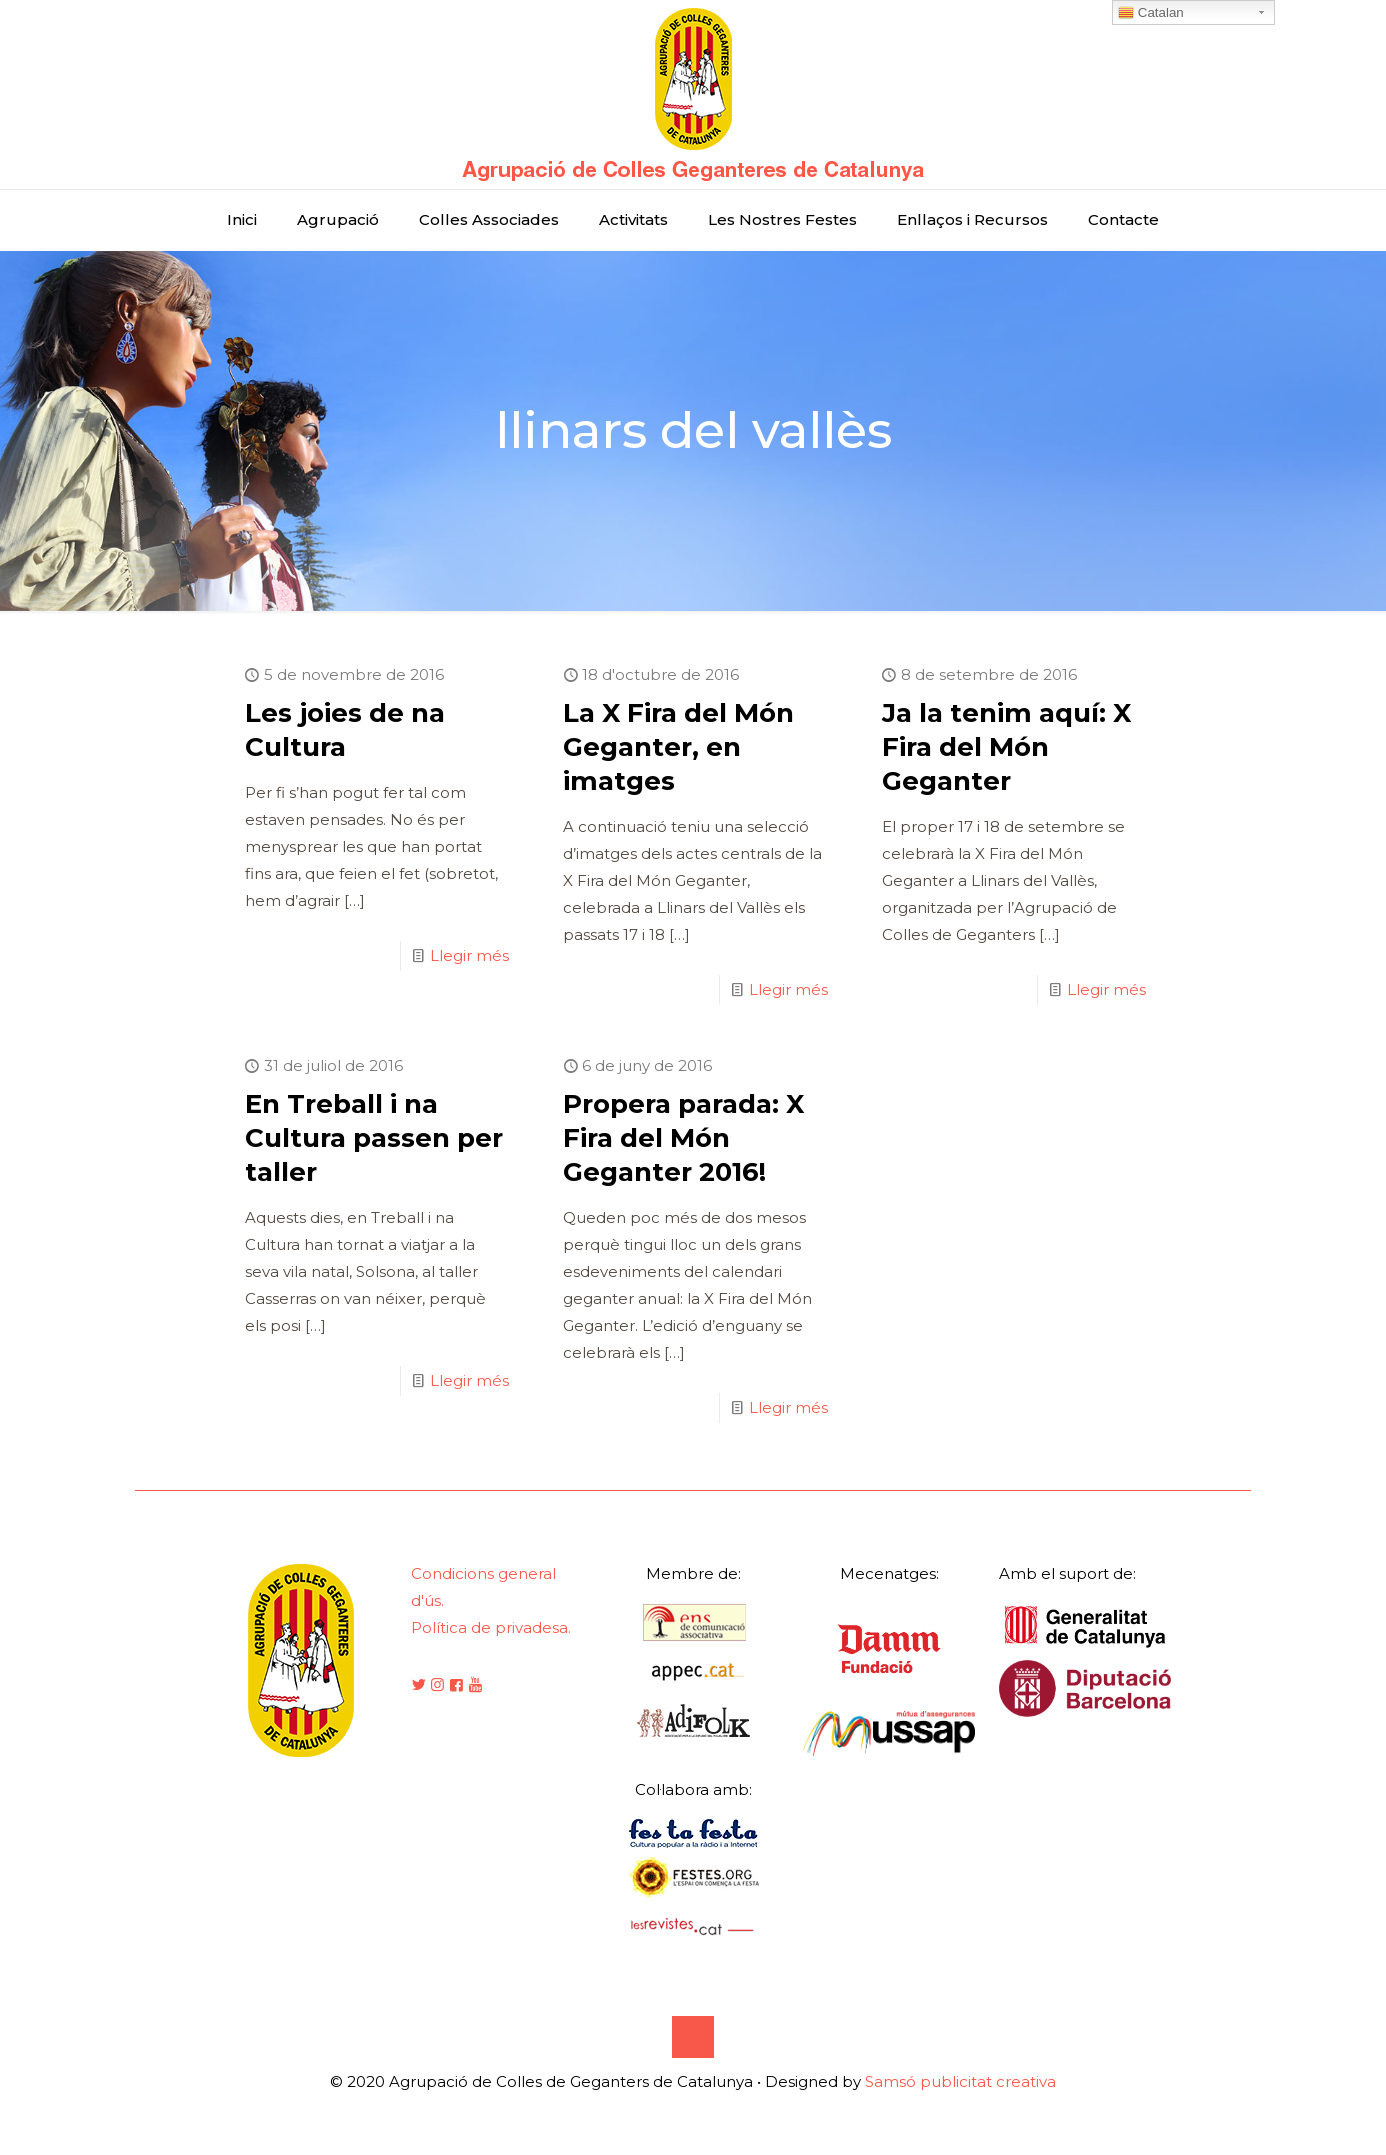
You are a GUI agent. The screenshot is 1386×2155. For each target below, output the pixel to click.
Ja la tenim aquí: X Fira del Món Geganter (1006, 747)
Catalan (1151, 13)
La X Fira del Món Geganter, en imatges (678, 747)
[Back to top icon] (693, 2037)
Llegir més (469, 955)
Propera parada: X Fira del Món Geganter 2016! (683, 1138)
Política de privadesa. (491, 1627)
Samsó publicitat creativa (960, 2081)
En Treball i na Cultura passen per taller (374, 1138)
